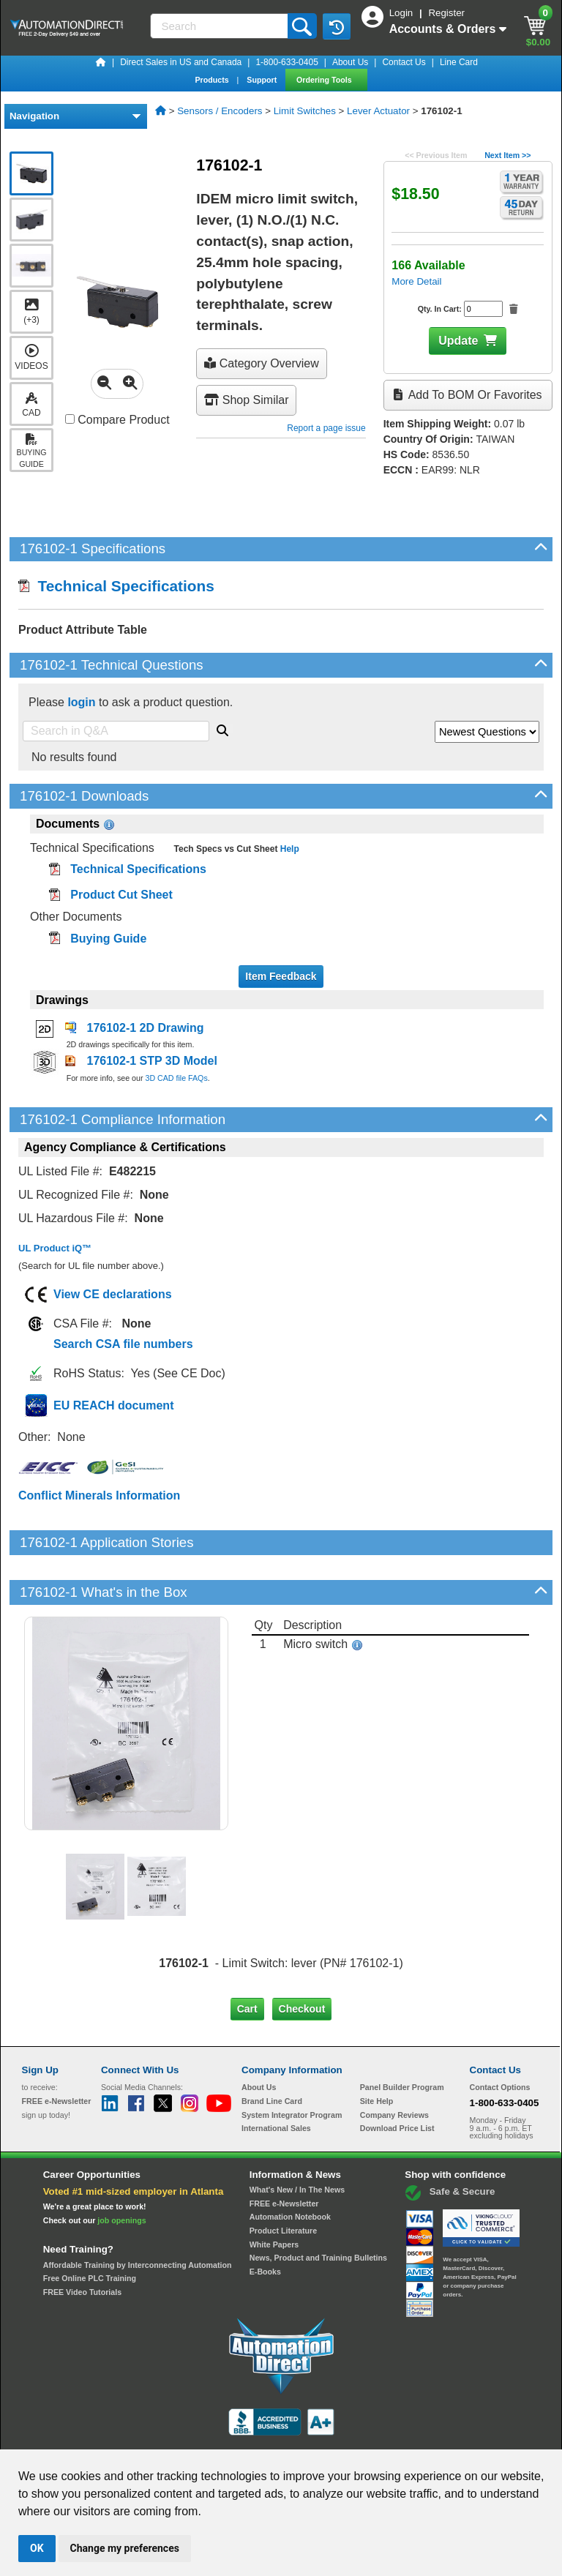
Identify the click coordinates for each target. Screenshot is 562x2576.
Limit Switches (305, 110)
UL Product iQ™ (54, 1248)
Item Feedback (280, 976)
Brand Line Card (271, 2051)
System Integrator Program (291, 2065)
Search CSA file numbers (123, 1344)
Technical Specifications (116, 585)
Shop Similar (246, 400)
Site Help (377, 2051)
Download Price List (397, 2078)
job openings (121, 2170)
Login (402, 12)
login (81, 702)
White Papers (274, 2194)
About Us (350, 62)
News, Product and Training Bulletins (318, 2208)
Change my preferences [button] (124, 2548)
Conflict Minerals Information (99, 1495)
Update (458, 340)
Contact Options (500, 2037)
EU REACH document (113, 1405)
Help (288, 849)
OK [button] (37, 2548)
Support (263, 79)
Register (446, 12)
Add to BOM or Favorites (468, 395)
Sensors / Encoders (219, 110)
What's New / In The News (297, 2139)
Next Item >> (507, 155)
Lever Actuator (378, 110)
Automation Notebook (290, 2167)
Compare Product (117, 419)
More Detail (416, 281)
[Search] (220, 26)
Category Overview (261, 363)
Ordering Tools (325, 79)
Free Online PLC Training (89, 2228)
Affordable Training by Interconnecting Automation (137, 2214)
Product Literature (283, 2180)
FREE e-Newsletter (284, 2153)
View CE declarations (112, 1294)
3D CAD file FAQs (176, 1078)
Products (213, 79)
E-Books (265, 2221)
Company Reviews (394, 2065)
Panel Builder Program (402, 2037)
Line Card (459, 62)
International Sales (276, 2078)
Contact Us (403, 62)
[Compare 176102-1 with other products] (70, 419)
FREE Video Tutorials (82, 2242)
